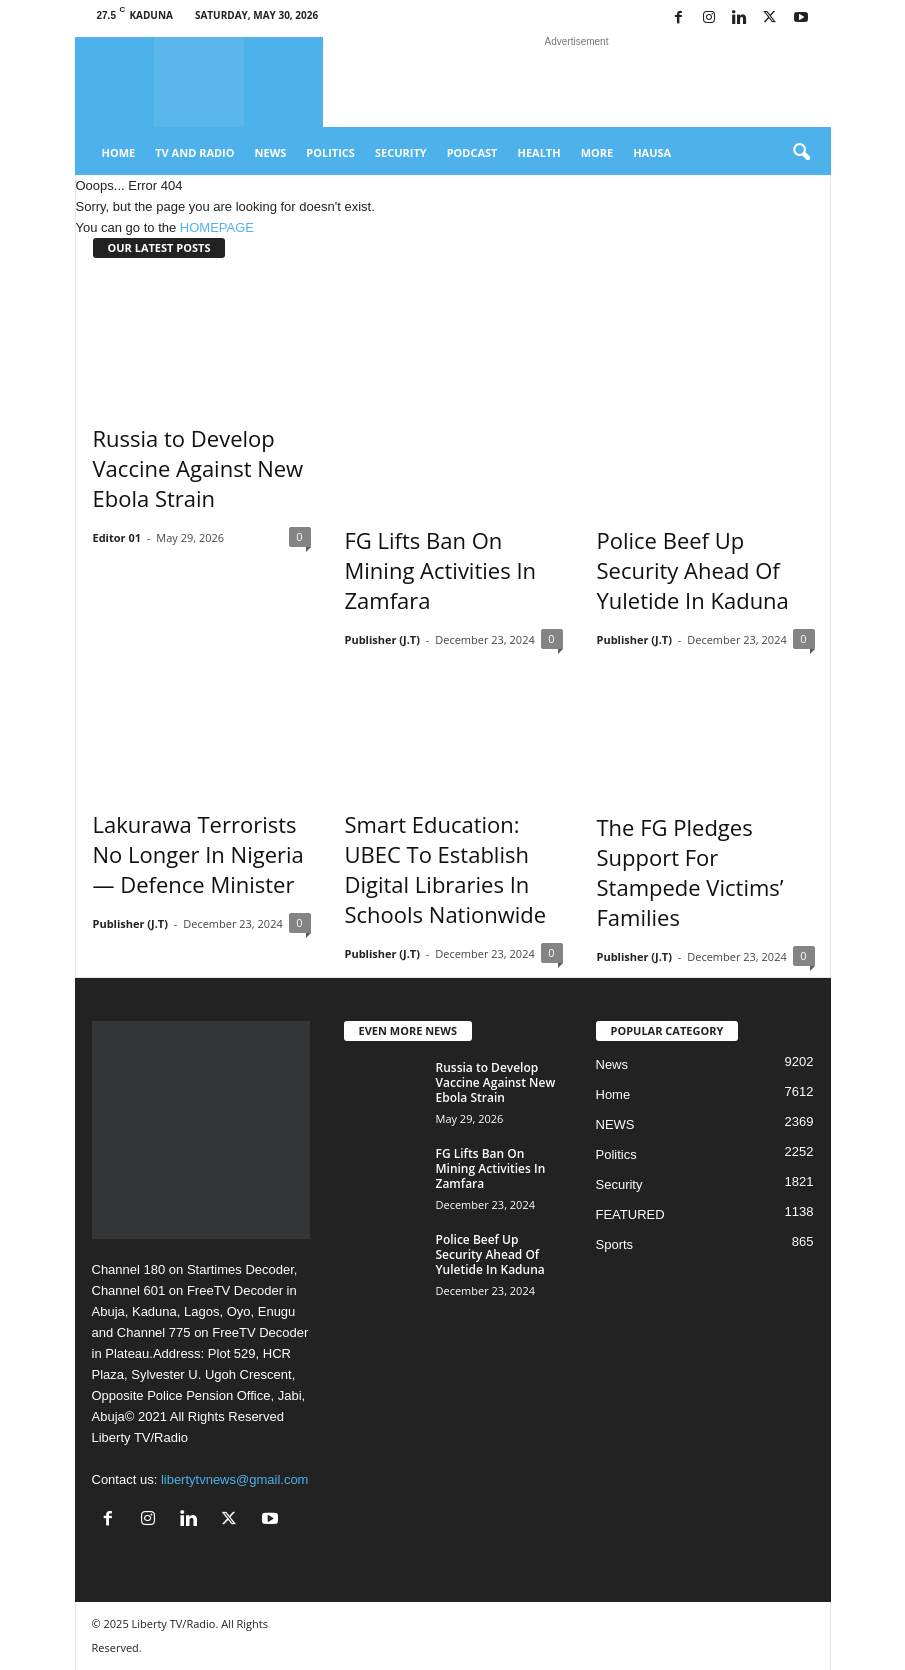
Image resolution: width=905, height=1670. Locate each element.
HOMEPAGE (217, 227)
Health (538, 152)
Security (401, 152)
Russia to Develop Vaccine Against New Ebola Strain (198, 468)
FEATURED (630, 1214)
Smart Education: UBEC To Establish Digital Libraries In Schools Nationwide (446, 869)
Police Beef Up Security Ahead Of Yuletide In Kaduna (693, 570)
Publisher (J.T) (382, 639)
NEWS (615, 1124)
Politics (330, 152)
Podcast (472, 152)
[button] (801, 153)
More (597, 152)
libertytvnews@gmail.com (235, 1479)
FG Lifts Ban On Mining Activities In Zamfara (441, 570)
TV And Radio (194, 152)
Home (119, 152)
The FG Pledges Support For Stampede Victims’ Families (690, 872)
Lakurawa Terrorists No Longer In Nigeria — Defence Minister (198, 854)
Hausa (652, 152)
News (271, 152)
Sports (615, 1244)
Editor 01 (117, 537)
